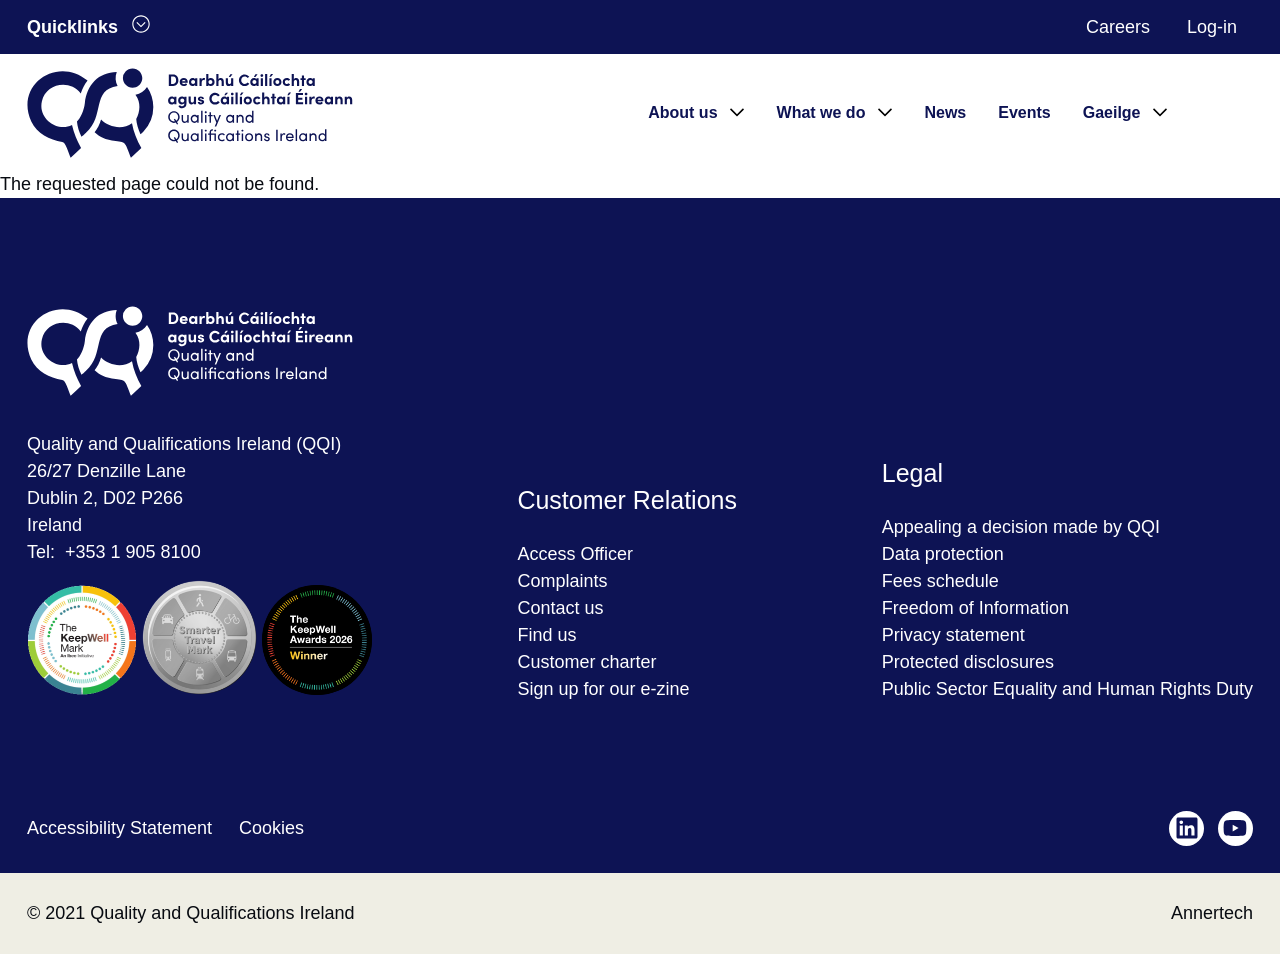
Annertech (1212, 913)
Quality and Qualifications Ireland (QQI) (184, 444)
